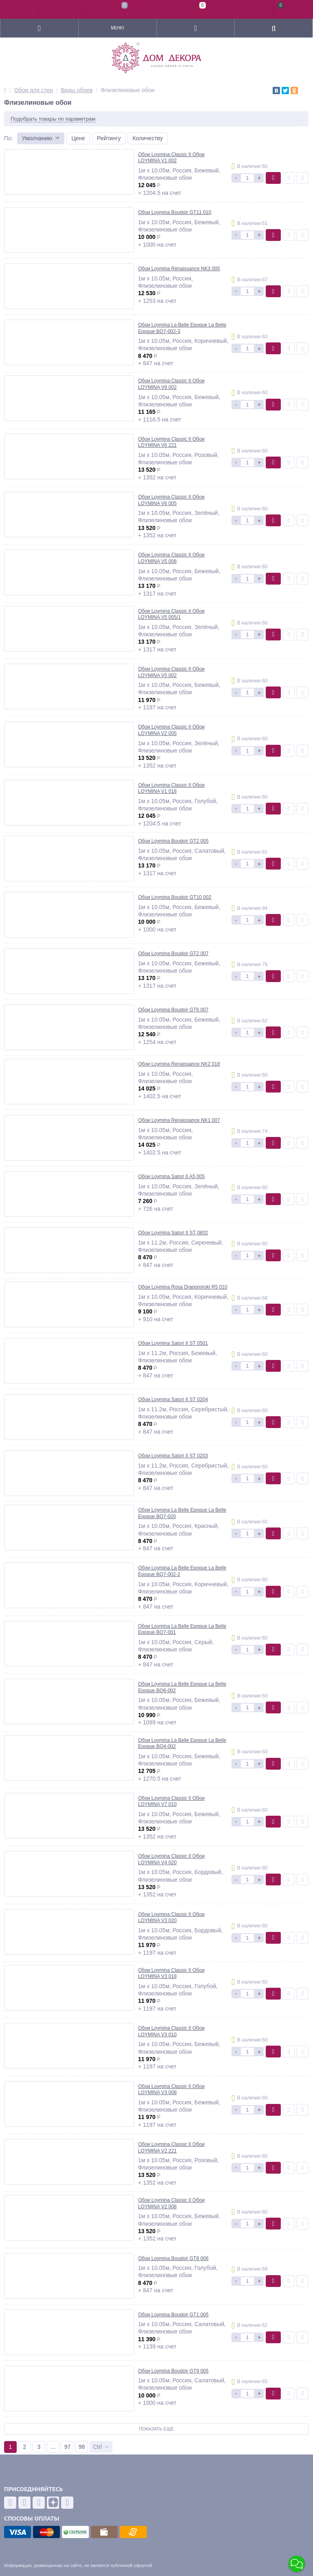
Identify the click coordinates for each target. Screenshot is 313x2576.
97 (67, 2447)
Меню (117, 28)
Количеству (147, 138)
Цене (78, 138)
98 (82, 2447)
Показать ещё (156, 2428)
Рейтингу (109, 138)
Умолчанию (37, 138)
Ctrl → (101, 2447)
